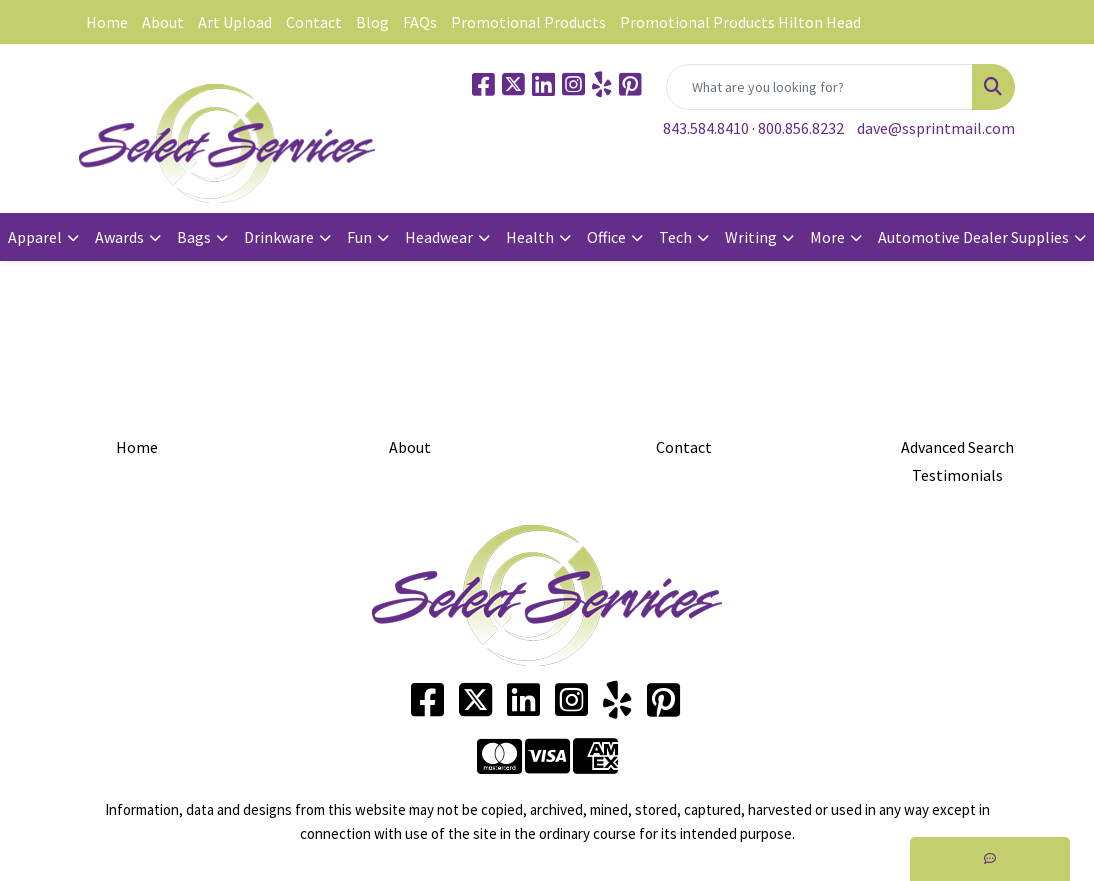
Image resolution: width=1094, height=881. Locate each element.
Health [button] (530, 237)
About (163, 22)
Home (107, 22)
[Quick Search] (819, 87)
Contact (314, 22)
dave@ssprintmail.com (936, 128)
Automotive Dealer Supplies (973, 237)
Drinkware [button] (279, 237)
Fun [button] (359, 237)
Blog (372, 22)
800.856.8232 (801, 128)
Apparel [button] (35, 237)
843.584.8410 (706, 128)
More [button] (827, 237)
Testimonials (957, 475)
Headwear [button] (439, 237)
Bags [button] (194, 237)
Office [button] (606, 237)
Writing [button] (751, 237)
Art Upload (235, 22)
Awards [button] (119, 237)
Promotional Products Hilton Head (740, 22)
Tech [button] (675, 237)
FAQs (420, 22)
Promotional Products (528, 22)
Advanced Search (957, 447)
